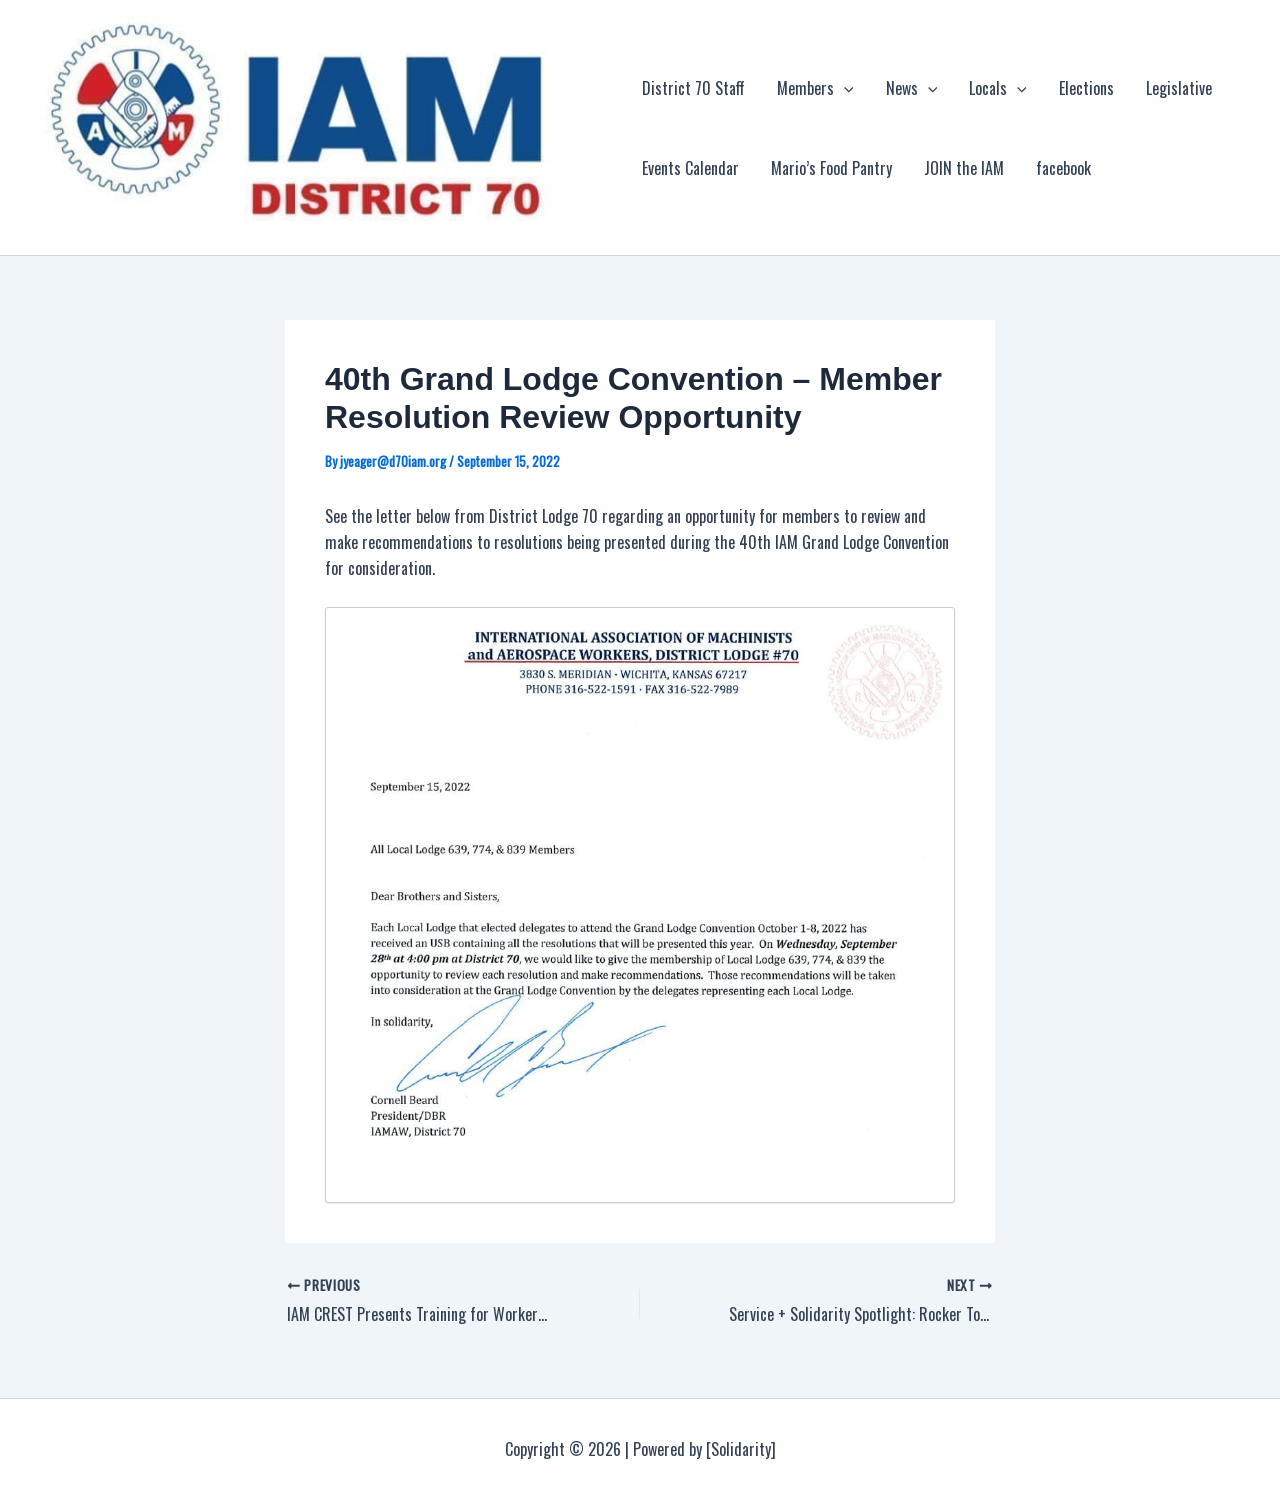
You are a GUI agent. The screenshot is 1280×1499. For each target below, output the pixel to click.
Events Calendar (690, 168)
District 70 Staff (693, 88)
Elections (1086, 88)
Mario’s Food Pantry (831, 168)
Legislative (1179, 88)
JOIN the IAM (964, 168)
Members (815, 88)
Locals (998, 88)
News (912, 88)
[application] (844, 88)
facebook (1063, 168)
